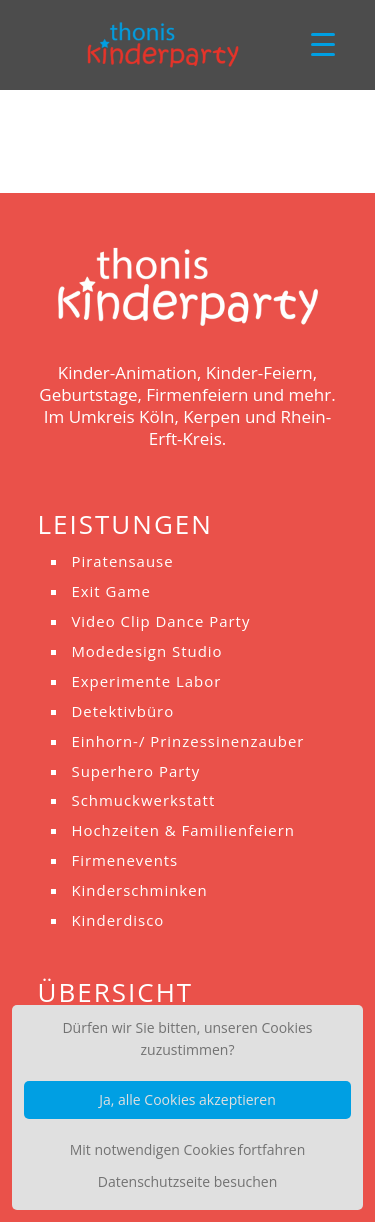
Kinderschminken (139, 890)
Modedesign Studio (146, 651)
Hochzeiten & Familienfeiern (183, 830)
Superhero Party (135, 771)
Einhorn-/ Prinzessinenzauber (187, 741)
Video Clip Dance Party (160, 621)
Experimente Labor (146, 681)
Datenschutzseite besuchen (187, 1181)
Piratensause (122, 561)
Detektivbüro (122, 711)
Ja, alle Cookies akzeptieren (187, 1099)
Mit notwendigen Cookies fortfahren (188, 1149)
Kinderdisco (117, 920)
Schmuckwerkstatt (143, 800)
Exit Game (110, 591)
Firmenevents (124, 860)
